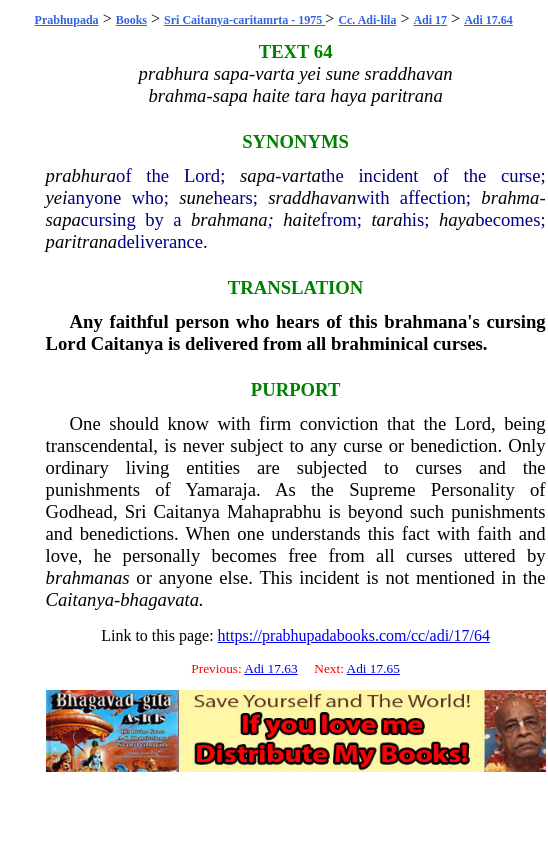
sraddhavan (312, 197)
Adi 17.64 (488, 20)
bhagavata (159, 599)
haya (457, 219)
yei (57, 197)
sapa (257, 175)
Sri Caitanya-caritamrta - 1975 (244, 20)
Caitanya (127, 343)
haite (301, 219)
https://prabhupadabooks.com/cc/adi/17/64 (354, 635)
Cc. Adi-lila (367, 20)
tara (386, 219)
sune (196, 197)
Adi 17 (430, 20)
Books (131, 20)
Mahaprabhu (274, 511)
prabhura (81, 175)
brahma (510, 197)
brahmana (229, 219)
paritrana (82, 241)
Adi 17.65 (373, 668)
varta (301, 175)
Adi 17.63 (270, 668)
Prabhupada (67, 20)
